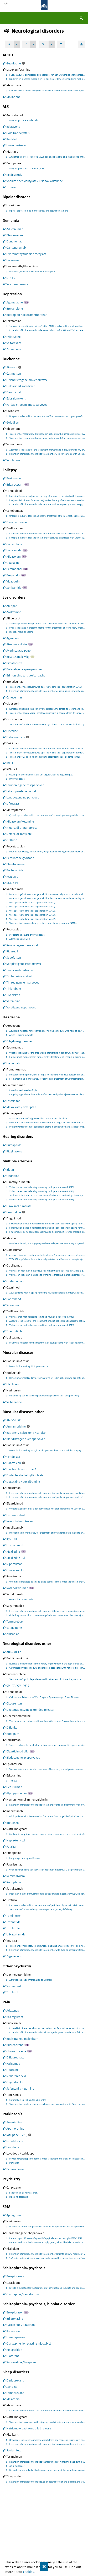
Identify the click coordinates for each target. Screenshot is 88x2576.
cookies (28, 2572)
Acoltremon (13, 612)
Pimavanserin (15, 2169)
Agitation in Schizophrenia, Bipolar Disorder (30, 1979)
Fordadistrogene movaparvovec (26, 405)
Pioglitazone (14, 1151)
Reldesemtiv (14, 175)
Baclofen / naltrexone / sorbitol (26, 1433)
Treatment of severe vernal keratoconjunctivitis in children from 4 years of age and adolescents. (47, 713)
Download (81, 44)
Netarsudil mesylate (19, 834)
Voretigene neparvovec (21, 1007)
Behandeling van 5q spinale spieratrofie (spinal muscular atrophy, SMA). (44, 1395)
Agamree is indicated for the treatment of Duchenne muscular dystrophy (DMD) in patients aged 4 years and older (47, 449)
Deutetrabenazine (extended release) (30, 1710)
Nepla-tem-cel (15, 1840)
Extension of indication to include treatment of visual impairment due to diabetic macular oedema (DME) (47, 691)
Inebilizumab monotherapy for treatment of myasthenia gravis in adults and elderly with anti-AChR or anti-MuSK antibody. (47, 1532)
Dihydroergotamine (19, 1041)
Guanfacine (15, 63)
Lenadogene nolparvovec (22, 797)
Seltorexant (13, 343)
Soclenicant (13, 1986)
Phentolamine (15, 864)
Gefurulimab (14, 1787)
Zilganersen (13, 1956)
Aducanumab (14, 229)
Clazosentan (14, 1703)
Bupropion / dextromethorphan (26, 315)
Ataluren (13, 367)
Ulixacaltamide (15, 1934)
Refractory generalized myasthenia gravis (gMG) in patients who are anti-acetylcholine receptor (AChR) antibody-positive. (47, 1377)
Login (5, 3)
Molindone (13, 97)
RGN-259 (12, 877)
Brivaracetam (17, 485)
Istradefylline (14, 2141)
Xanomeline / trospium (21, 2362)
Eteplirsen (12, 1384)
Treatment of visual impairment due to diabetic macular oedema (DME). (44, 756)
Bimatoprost (14, 663)
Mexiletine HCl (15, 1558)
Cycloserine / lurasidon (20, 2325)
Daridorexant (15, 2380)
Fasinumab (13, 2064)
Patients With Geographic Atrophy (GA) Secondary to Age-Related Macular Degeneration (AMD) (47, 851)
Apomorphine (15, 2128)
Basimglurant (14, 2017)
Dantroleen (15, 1463)
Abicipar (11, 606)
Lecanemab (13, 260)
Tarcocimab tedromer (20, 970)
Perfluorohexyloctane (20, 858)
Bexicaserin (13, 478)
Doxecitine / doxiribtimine (23, 1482)
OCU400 (11, 840)
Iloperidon (13, 2331)
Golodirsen (13, 422)
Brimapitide (13, 1145)
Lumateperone (15, 2337)
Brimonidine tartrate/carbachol (26, 675)
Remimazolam (15, 1876)
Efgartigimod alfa (20, 1751)
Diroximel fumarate (19, 1206)
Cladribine (12, 1176)
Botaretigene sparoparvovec (24, 669)
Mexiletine (16, 1552)
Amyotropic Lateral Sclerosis (23, 120)
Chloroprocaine (19, 2051)
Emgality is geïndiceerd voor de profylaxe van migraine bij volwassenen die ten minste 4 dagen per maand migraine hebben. (47, 1094)
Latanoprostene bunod (21, 791)
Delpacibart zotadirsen (20, 386)
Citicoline (12, 731)
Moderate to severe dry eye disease (27, 934)
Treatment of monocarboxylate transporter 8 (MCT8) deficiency (40, 1909)
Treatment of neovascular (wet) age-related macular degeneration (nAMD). (46, 752)
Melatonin (13, 2399)
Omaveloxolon (15, 1570)
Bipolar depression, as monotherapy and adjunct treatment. (38, 210)
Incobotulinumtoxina (19, 1521)
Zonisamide (16, 588)
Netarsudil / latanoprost (21, 828)
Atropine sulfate (19, 644)
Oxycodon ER (14, 2082)
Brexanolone (14, 308)
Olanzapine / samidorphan (23, 2294)
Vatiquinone (14, 1628)
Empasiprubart (15, 1515)
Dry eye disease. (17, 778)
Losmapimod (14, 1545)
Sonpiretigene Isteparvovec (23, 964)
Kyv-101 (11, 1539)
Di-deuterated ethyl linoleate (25, 1475)
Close (42, 2566)
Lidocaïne (12, 2070)
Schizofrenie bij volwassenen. (23, 2192)
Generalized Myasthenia (21, 1599)
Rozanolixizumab (20, 1588)
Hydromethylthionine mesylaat (26, 254)
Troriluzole (13, 1928)
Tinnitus (13, 1780)
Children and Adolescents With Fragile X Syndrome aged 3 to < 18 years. (44, 1697)
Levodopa (12, 2147)
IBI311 (10, 763)
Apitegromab (14, 2215)
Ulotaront (12, 2356)
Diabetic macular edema (21, 631)
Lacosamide (17, 550)
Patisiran (11, 1846)
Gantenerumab (16, 247)
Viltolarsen (13, 460)
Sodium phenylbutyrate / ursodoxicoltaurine (34, 181)
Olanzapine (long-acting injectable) (28, 2343)
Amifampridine (18, 1427)
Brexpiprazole (15, 2276)
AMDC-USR (13, 1420)
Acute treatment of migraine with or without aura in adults (38, 1118)
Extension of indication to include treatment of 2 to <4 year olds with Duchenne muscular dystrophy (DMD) (47, 453)
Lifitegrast (12, 804)
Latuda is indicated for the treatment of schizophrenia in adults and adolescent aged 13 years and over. (47, 2287)
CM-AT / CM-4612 (17, 1685)
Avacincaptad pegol (18, 650)
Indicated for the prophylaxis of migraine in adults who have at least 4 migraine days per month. (47, 1074)
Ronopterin (13, 1882)
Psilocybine (13, 337)
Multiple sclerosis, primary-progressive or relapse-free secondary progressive (47, 1243)
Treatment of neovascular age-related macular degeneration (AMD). (43, 923)
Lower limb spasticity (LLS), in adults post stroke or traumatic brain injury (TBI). (47, 1450)
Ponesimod (13, 1299)
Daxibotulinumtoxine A (21, 1469)
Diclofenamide (17, 737)
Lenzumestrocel (16, 145)
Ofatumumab (15, 1281)
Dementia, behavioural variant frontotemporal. (32, 271)
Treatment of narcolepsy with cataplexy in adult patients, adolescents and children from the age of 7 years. (47, 2422)
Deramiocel (13, 392)
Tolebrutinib (14, 1331)
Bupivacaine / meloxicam (22, 2039)
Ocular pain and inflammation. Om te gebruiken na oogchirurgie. (41, 774)
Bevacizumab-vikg (20, 657)
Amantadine (14, 2122)
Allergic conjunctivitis (19, 938)
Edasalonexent (15, 398)
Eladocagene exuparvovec (23, 1757)
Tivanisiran (13, 995)
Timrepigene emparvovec (22, 982)
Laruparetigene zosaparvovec (25, 785)
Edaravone (13, 127)
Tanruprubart (14, 1621)
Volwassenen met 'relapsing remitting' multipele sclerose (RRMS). (41, 1187)
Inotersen (12, 1823)
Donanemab (14, 241)
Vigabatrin (13, 581)
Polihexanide (14, 870)
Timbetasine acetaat (19, 976)
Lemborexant (15, 2393)
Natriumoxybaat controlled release (28, 2428)
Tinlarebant (13, 989)
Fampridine (15, 1212)
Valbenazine (14, 1402)
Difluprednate (15, 2057)
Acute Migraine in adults (21, 1035)
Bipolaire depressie (18, 2196)
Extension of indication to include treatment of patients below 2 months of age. (47, 2253)
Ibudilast (11, 139)
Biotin (10, 1170)
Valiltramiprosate (17, 284)
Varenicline (13, 1001)
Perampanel (17, 569)
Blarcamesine (14, 235)
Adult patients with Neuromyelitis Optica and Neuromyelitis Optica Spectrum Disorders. (47, 1816)
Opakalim (12, 563)
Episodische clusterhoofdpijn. (23, 1090)
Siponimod (13, 1305)
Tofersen (12, 187)
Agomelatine (17, 302)
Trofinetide (13, 1922)
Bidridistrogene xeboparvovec (25, 1439)
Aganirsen (12, 638)
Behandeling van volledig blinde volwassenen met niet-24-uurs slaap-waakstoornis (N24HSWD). (47, 2470)
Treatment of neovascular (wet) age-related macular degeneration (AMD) (45, 686)
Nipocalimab (14, 1564)
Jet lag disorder (16, 2465)
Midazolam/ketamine (20, 821)
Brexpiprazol (17, 2312)
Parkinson (14, 2162)
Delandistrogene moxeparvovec (26, 380)
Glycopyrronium (19, 1793)
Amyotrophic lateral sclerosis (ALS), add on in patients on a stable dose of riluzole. (47, 156)
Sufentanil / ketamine (20, 2088)
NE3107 (11, 278)
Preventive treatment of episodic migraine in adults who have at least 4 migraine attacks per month (47, 1126)
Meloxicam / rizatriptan (21, 1107)
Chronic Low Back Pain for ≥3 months (27, 2099)
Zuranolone (13, 349)
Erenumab (13, 1063)
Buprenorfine (17, 2045)
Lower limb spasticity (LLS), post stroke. (28, 1366)
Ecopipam (12, 1734)
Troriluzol (12, 1992)
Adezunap (12, 2010)
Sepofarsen (13, 957)
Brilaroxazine (14, 2318)
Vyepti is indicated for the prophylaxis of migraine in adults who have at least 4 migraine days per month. (47, 1052)
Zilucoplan (12, 1634)
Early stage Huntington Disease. (25, 1858)
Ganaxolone (14, 544)
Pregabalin (16, 575)
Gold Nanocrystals (17, 133)
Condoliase (13, 1457)
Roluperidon (14, 2350)
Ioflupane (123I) (18, 2135)
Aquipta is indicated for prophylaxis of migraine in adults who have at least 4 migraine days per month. (47, 1030)
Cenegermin (14, 697)
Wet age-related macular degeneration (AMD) (32, 906)
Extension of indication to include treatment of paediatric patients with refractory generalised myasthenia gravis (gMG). (47, 1497)
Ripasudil (12, 951)
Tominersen (14, 1916)
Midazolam (16, 557)
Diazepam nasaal (17, 522)
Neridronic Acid (16, 2076)
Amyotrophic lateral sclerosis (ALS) (26, 168)
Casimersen (13, 373)
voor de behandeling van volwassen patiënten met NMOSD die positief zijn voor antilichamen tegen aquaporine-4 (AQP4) (47, 1869)
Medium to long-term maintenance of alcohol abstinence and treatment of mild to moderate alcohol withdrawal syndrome (47, 1834)
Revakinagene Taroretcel (22, 945)
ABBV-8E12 (13, 1652)
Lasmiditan (13, 1101)
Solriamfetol (14, 2450)
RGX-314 (12, 883)
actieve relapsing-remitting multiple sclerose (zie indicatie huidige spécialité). (47, 1255)
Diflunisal (12, 1727)
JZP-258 (11, 2387)
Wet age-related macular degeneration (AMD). (32, 902)
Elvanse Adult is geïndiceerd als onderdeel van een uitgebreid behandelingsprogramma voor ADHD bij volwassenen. (47, 74)
